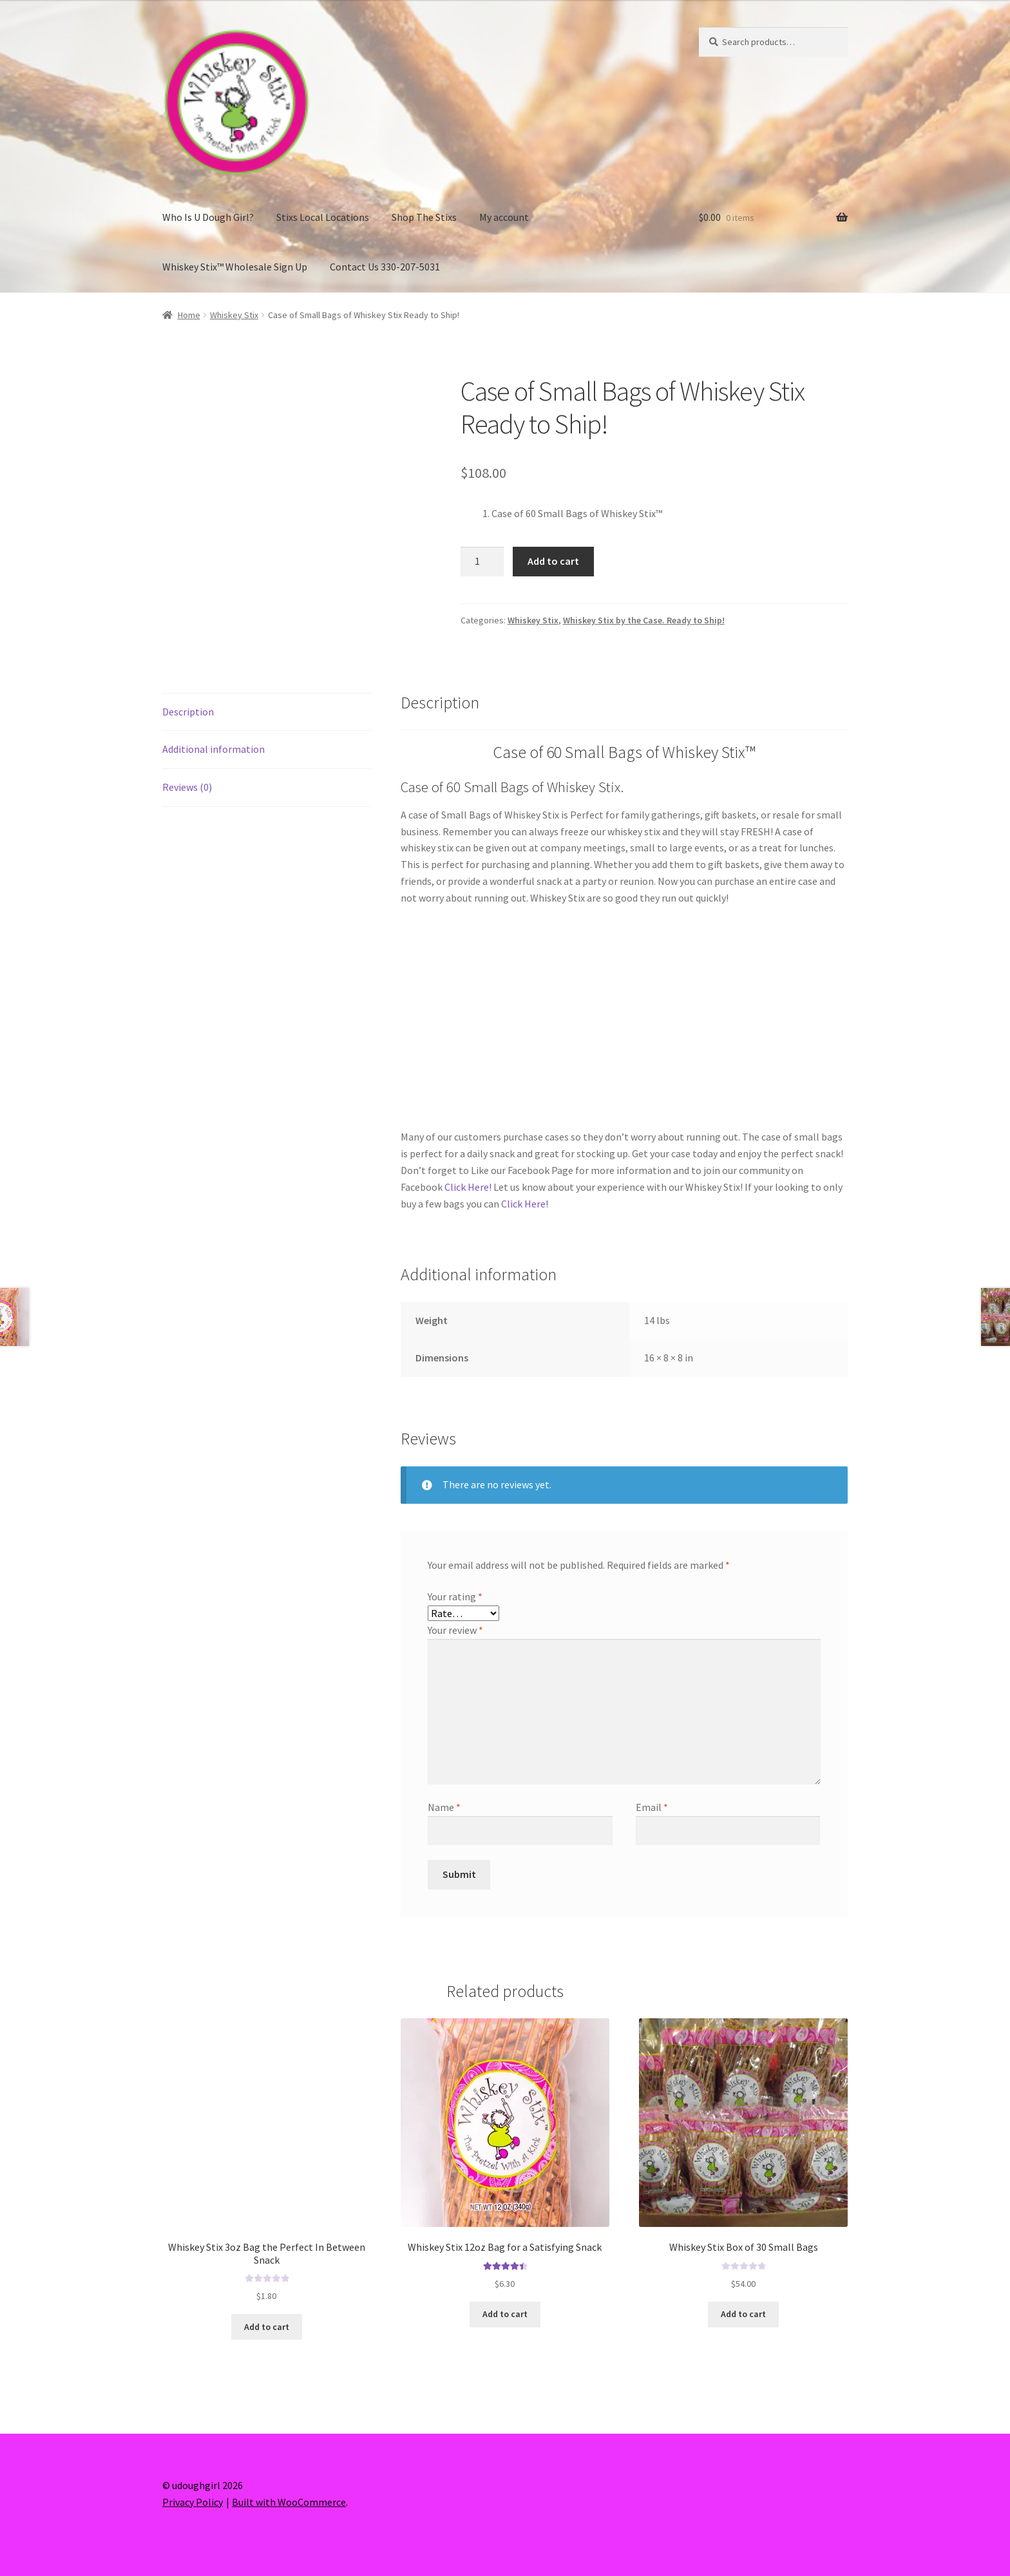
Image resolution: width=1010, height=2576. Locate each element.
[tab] (266, 713)
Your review (455, 1630)
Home (189, 315)
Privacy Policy (192, 2502)
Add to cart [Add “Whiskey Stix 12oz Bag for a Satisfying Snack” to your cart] (505, 2314)
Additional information (213, 749)
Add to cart (553, 560)
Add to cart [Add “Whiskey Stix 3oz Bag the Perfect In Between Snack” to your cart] (266, 2327)
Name (444, 1807)
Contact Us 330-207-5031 (385, 266)
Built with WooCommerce (289, 2502)
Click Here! (467, 1186)
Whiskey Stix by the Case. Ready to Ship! (644, 620)
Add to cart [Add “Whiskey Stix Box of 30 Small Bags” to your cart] (743, 2314)
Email (652, 1807)
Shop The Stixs (424, 217)
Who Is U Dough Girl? (208, 217)
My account (504, 217)
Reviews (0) (187, 787)
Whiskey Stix (234, 315)
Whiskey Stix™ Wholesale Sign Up (234, 266)
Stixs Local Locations (322, 217)
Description (188, 711)
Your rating (455, 1596)
